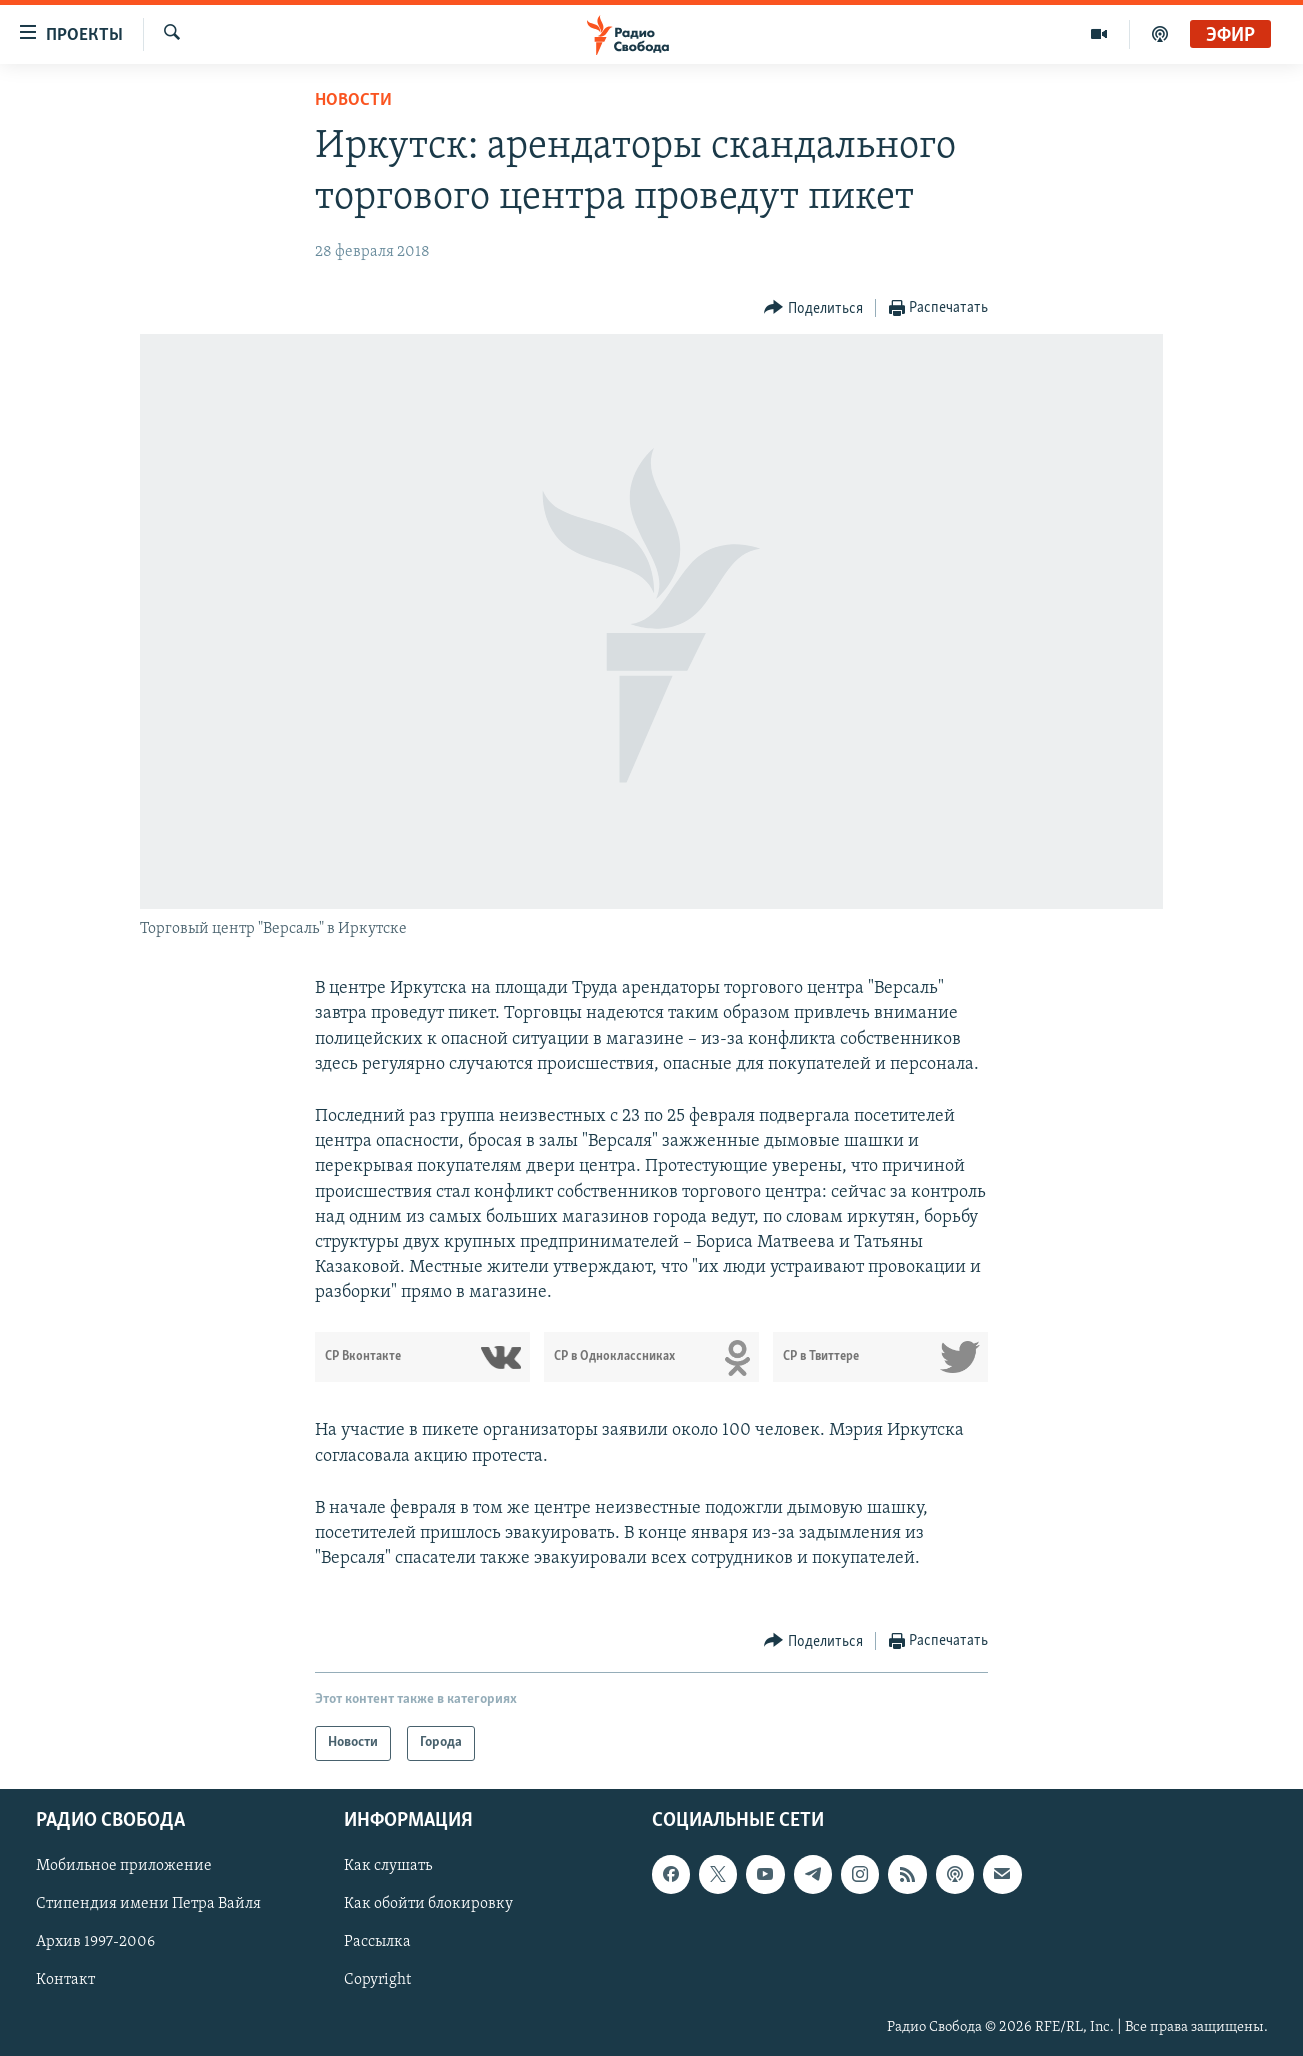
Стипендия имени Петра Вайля (148, 1904)
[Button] (813, 308)
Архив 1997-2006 (95, 1942)
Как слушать (388, 1866)
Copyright (377, 1980)
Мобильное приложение (124, 1866)
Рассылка (377, 1942)
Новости (353, 100)
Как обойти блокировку (428, 1904)
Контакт (65, 1980)
